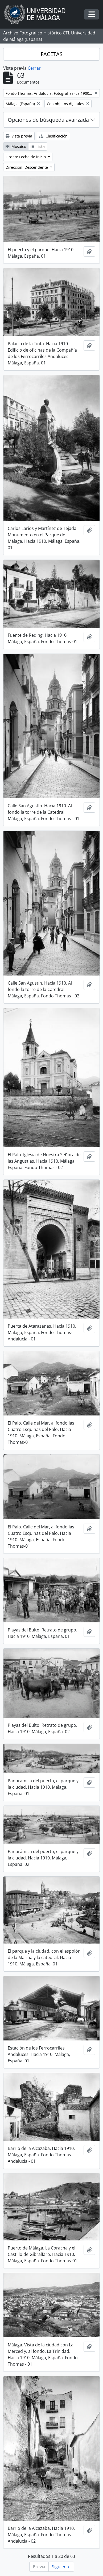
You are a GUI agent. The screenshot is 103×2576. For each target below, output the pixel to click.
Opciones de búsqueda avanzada (48, 119)
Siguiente (61, 2567)
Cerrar (34, 68)
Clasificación (53, 136)
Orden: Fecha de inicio (26, 156)
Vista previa (19, 136)
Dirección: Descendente (27, 167)
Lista (38, 146)
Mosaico (16, 146)
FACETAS (52, 54)
